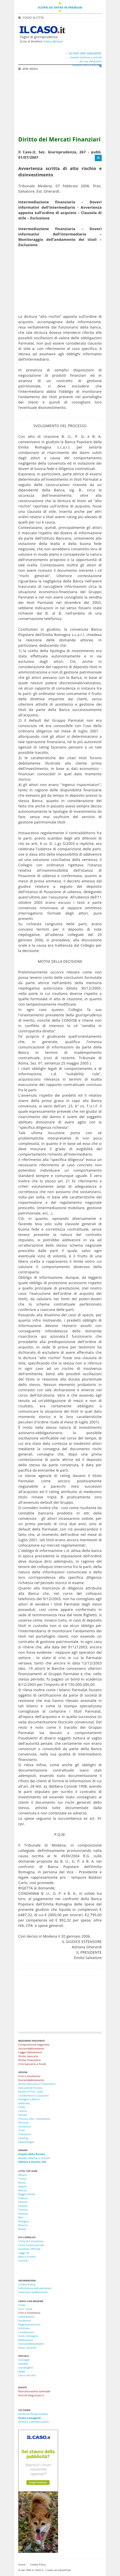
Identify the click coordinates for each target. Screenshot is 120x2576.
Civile (21, 2107)
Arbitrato (24, 2103)
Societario (24, 2126)
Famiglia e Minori (29, 2099)
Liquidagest (25, 2367)
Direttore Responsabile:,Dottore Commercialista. (33, 2417)
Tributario (24, 2134)
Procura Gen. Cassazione (34, 2119)
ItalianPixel (64, 2570)
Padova (23, 2198)
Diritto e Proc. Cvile (30, 2091)
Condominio (26, 2332)
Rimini (22, 2229)
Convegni (24, 2360)
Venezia (23, 2213)
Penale (22, 2115)
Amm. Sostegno (28, 2336)
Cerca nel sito (27, 2375)
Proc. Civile (25, 2309)
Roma (22, 2182)
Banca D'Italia (27, 2256)
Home (21, 2564)
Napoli (22, 2186)
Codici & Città (31, 17)
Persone (23, 2122)
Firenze (23, 2206)
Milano (22, 2175)
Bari (20, 2217)
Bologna (23, 2221)
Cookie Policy (26, 2284)
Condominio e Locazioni (33, 2095)
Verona (22, 2202)
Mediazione (25, 2340)
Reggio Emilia (26, 2194)
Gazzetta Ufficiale (29, 2249)
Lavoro (22, 2111)
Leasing (23, 2138)
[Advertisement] (60, 102)
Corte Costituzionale (31, 2245)
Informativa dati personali (34, 2288)
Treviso (22, 2209)
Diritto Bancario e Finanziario (36, 2084)
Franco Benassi (53, 41)
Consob (23, 2260)
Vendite (23, 2364)
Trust (21, 2130)
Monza (22, 2190)
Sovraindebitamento (31, 2343)
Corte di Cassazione (30, 2241)
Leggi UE (23, 2253)
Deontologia (26, 2142)
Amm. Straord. (27, 2347)
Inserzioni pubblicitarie (33, 2292)
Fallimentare (26, 2316)
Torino (22, 2178)
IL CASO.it (37, 2570)
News (21, 2371)
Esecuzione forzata (30, 2088)
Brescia (23, 2225)
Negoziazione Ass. (29, 2324)
